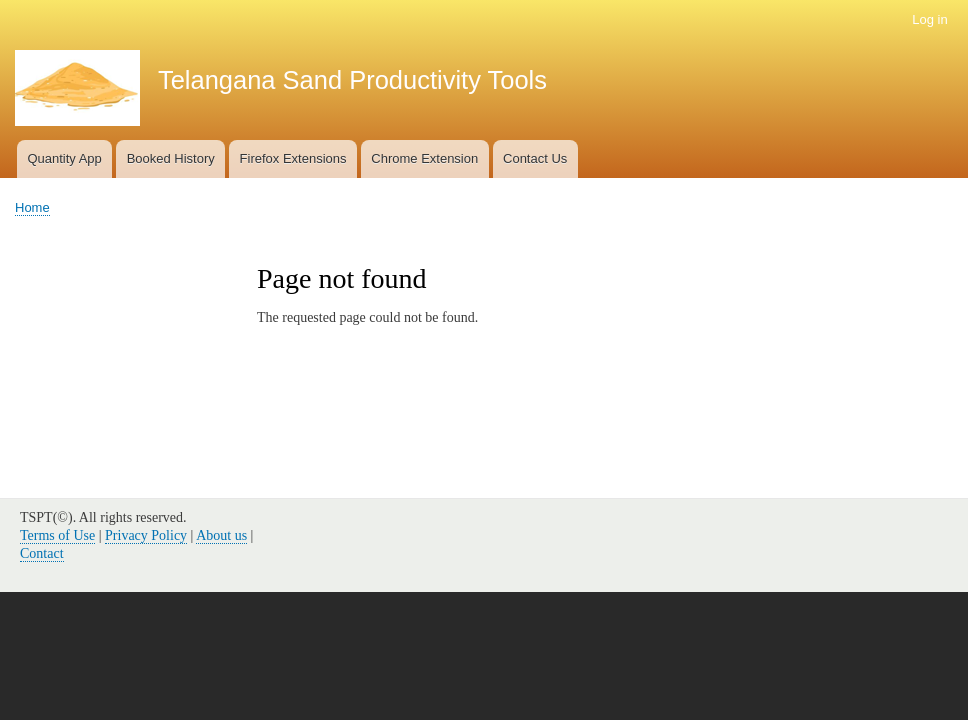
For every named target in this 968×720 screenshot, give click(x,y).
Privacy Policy (146, 535)
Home (32, 207)
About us (221, 535)
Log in (929, 19)
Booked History (171, 158)
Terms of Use (57, 535)
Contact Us (535, 158)
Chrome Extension (424, 158)
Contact (42, 553)
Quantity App (64, 158)
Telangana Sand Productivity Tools (352, 80)
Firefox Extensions (293, 158)
